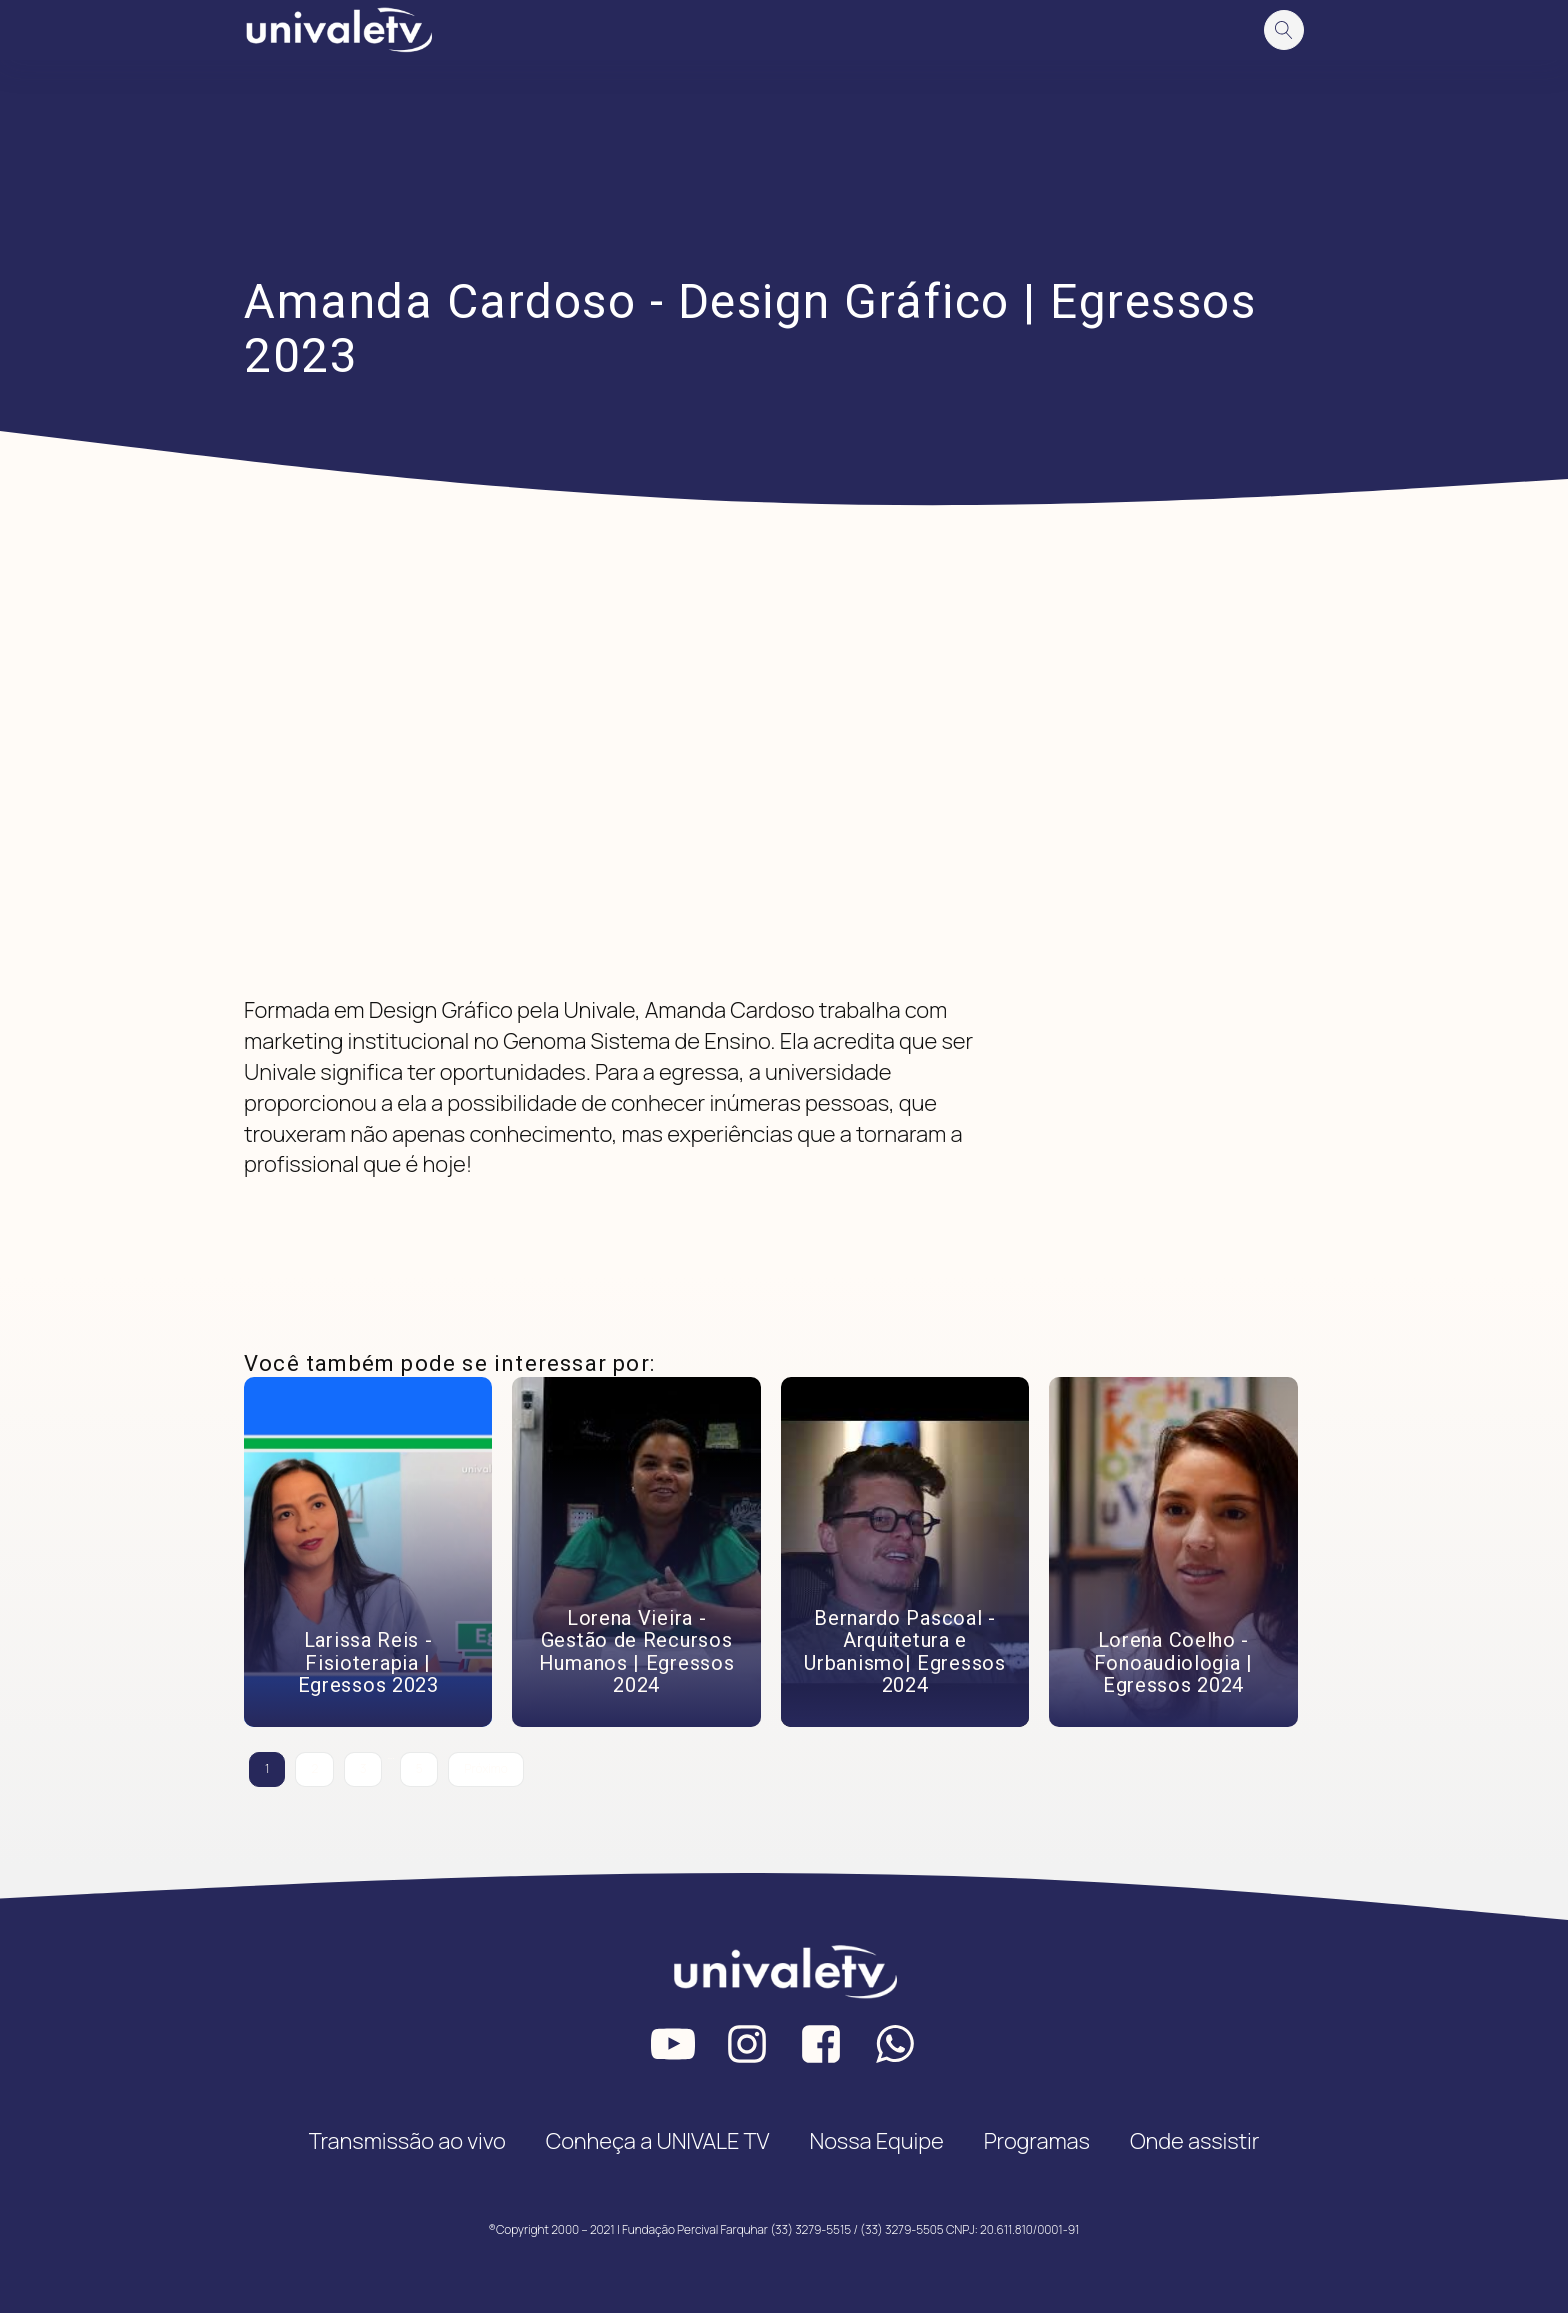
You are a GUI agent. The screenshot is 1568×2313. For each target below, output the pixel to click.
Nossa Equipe (876, 2141)
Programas (1037, 2141)
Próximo (485, 1768)
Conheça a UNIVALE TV (658, 2141)
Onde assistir (1194, 2141)
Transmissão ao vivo (407, 2141)
